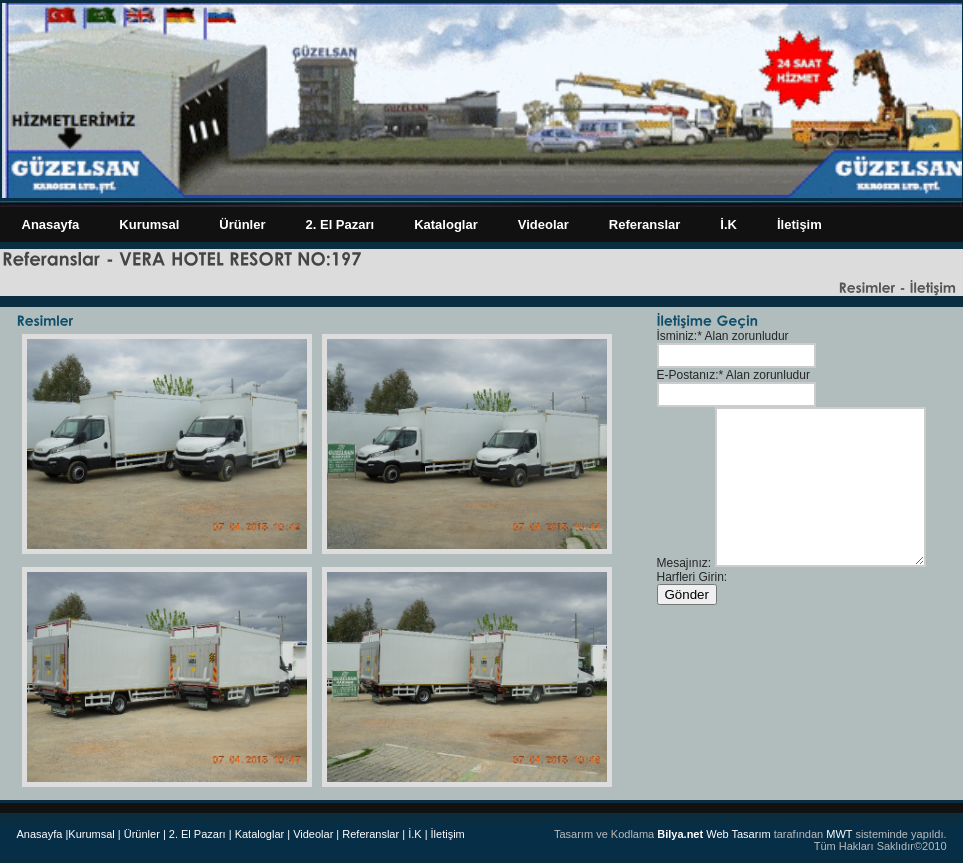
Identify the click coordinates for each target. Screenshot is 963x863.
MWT (839, 834)
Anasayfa (51, 224)
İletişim (799, 224)
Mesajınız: (684, 563)
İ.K (728, 224)
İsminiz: (677, 336)
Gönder (687, 594)
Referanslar (645, 224)
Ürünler (242, 224)
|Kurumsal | (92, 834)
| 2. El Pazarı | (197, 834)
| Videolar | (313, 834)
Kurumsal (149, 224)
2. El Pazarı (340, 224)
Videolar (543, 224)
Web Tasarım (713, 834)
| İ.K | (414, 834)
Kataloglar (446, 224)
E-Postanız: (688, 375)
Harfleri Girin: (692, 577)
